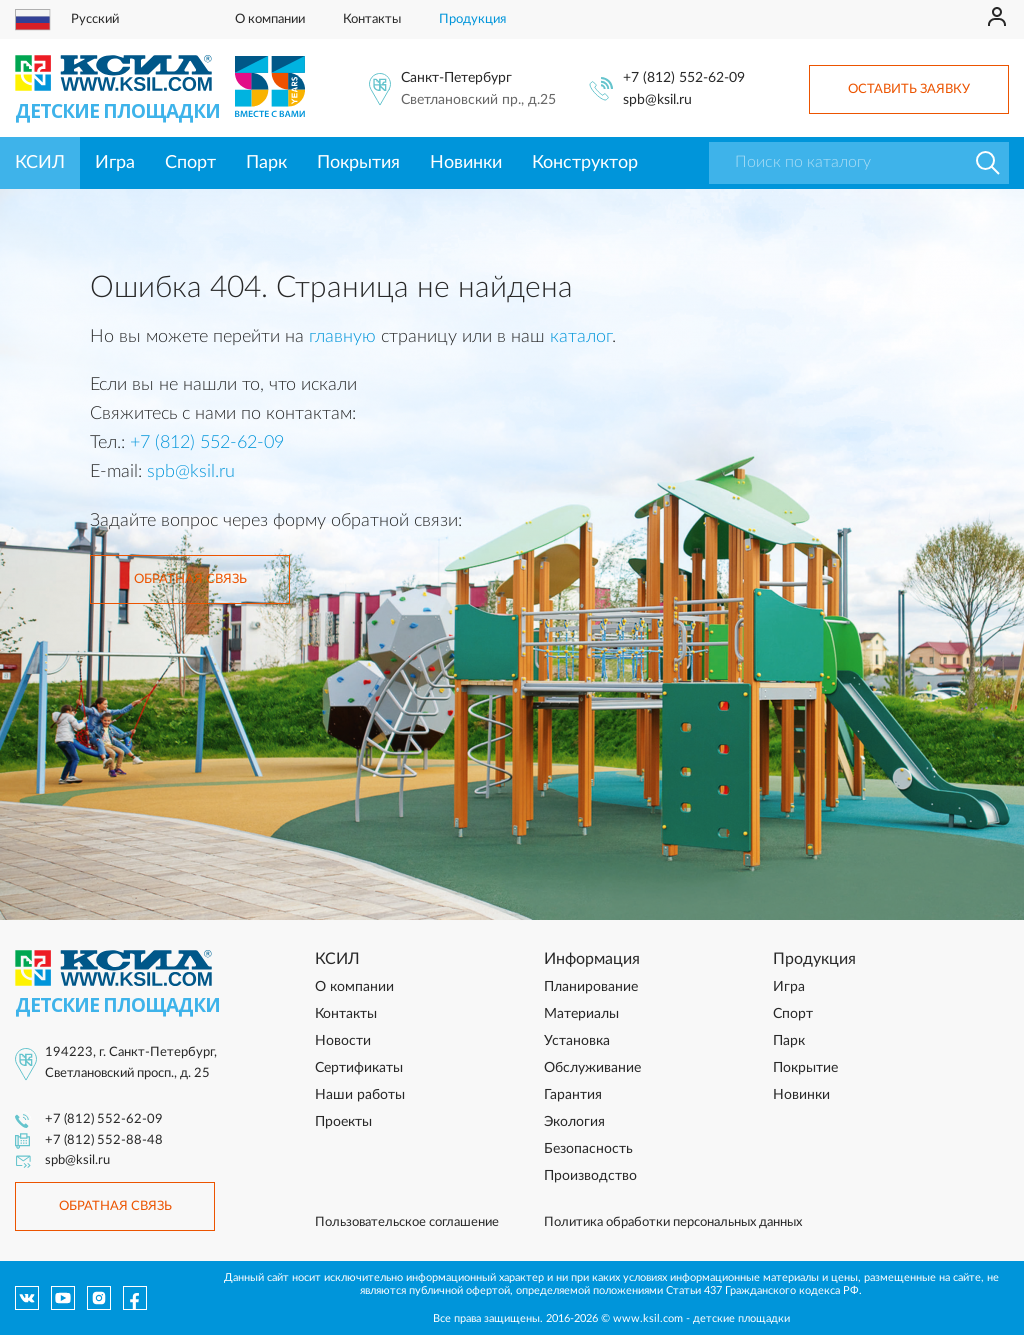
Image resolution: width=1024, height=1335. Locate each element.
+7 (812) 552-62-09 (684, 78)
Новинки (466, 163)
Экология (574, 1122)
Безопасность (588, 1149)
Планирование (591, 987)
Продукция (472, 19)
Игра (115, 163)
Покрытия (358, 163)
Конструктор (585, 163)
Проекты (343, 1122)
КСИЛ (40, 163)
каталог (581, 337)
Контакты (372, 19)
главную (342, 337)
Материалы (581, 1014)
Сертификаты (359, 1068)
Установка (577, 1041)
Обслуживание (592, 1068)
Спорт (190, 163)
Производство (590, 1176)
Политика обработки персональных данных (673, 1222)
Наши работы (360, 1095)
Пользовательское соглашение (407, 1222)
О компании (270, 19)
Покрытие (805, 1068)
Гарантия (573, 1095)
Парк (266, 163)
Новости (343, 1041)
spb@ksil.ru (657, 100)
